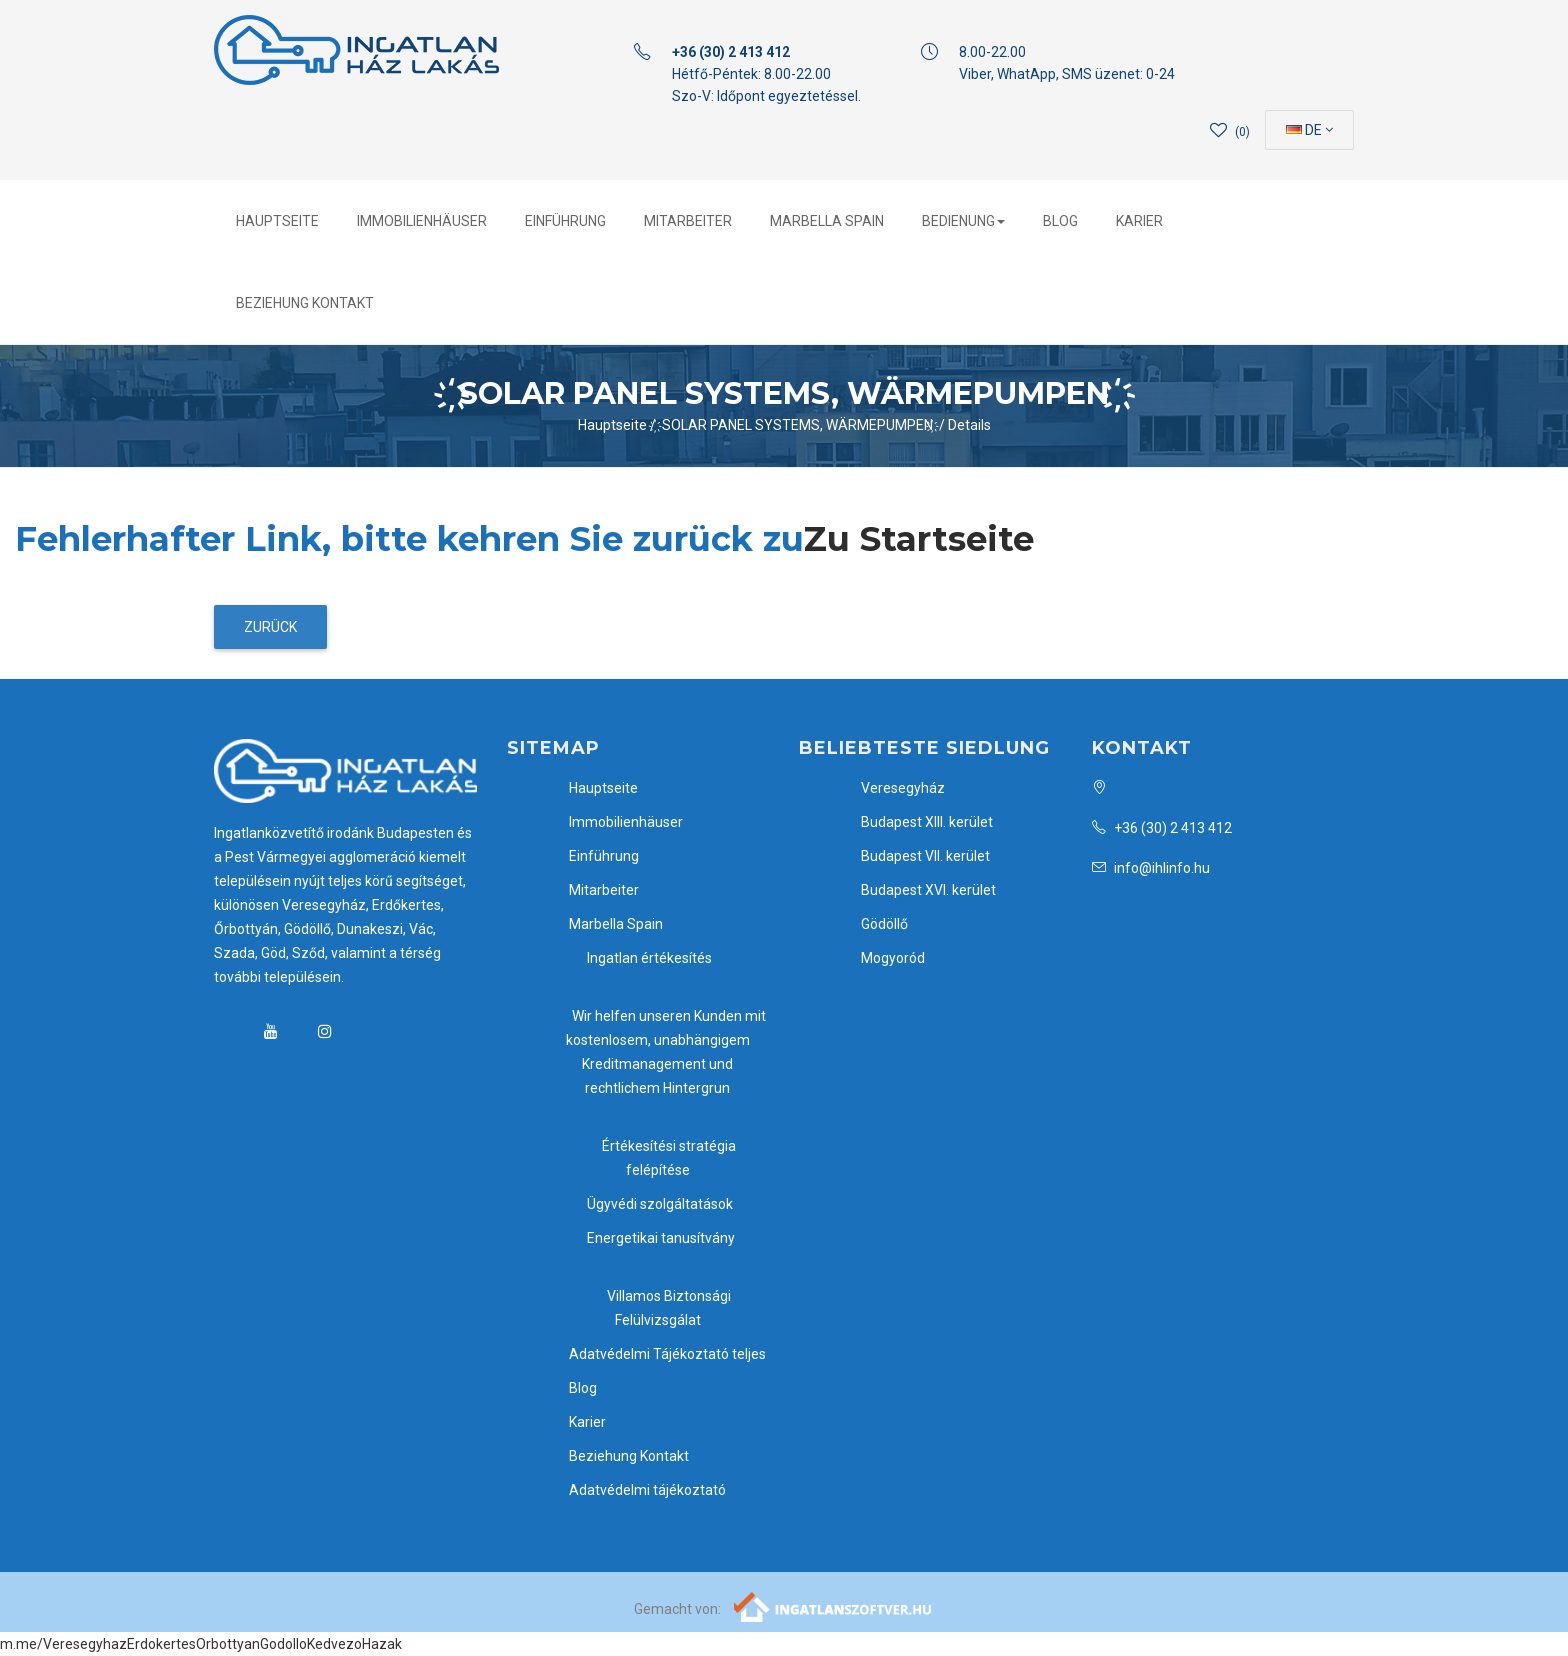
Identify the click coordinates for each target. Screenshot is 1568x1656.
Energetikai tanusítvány (650, 1238)
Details (969, 425)
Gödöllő (873, 924)
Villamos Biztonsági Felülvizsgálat (658, 1308)
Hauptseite (277, 221)
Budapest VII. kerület (914, 856)
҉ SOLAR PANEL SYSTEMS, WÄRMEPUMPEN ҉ (797, 425)
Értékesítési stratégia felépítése (658, 1158)
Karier (1139, 221)
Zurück (270, 627)
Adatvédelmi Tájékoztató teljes (656, 1354)
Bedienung (963, 221)
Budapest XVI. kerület (917, 890)
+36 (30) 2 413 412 (1162, 828)
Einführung (565, 221)
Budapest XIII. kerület (916, 822)
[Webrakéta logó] (833, 1606)
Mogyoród (882, 958)
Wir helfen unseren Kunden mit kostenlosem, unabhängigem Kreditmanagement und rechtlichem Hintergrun (658, 1052)
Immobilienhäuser (422, 221)
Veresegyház (892, 788)
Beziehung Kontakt (305, 303)
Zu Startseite (919, 539)
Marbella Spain (827, 221)
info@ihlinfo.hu (1151, 868)
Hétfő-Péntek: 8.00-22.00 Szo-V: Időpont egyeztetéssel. (766, 74)
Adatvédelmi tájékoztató (636, 1490)
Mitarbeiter (688, 221)
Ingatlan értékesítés (638, 958)
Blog (1060, 221)
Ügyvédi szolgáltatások (649, 1204)
